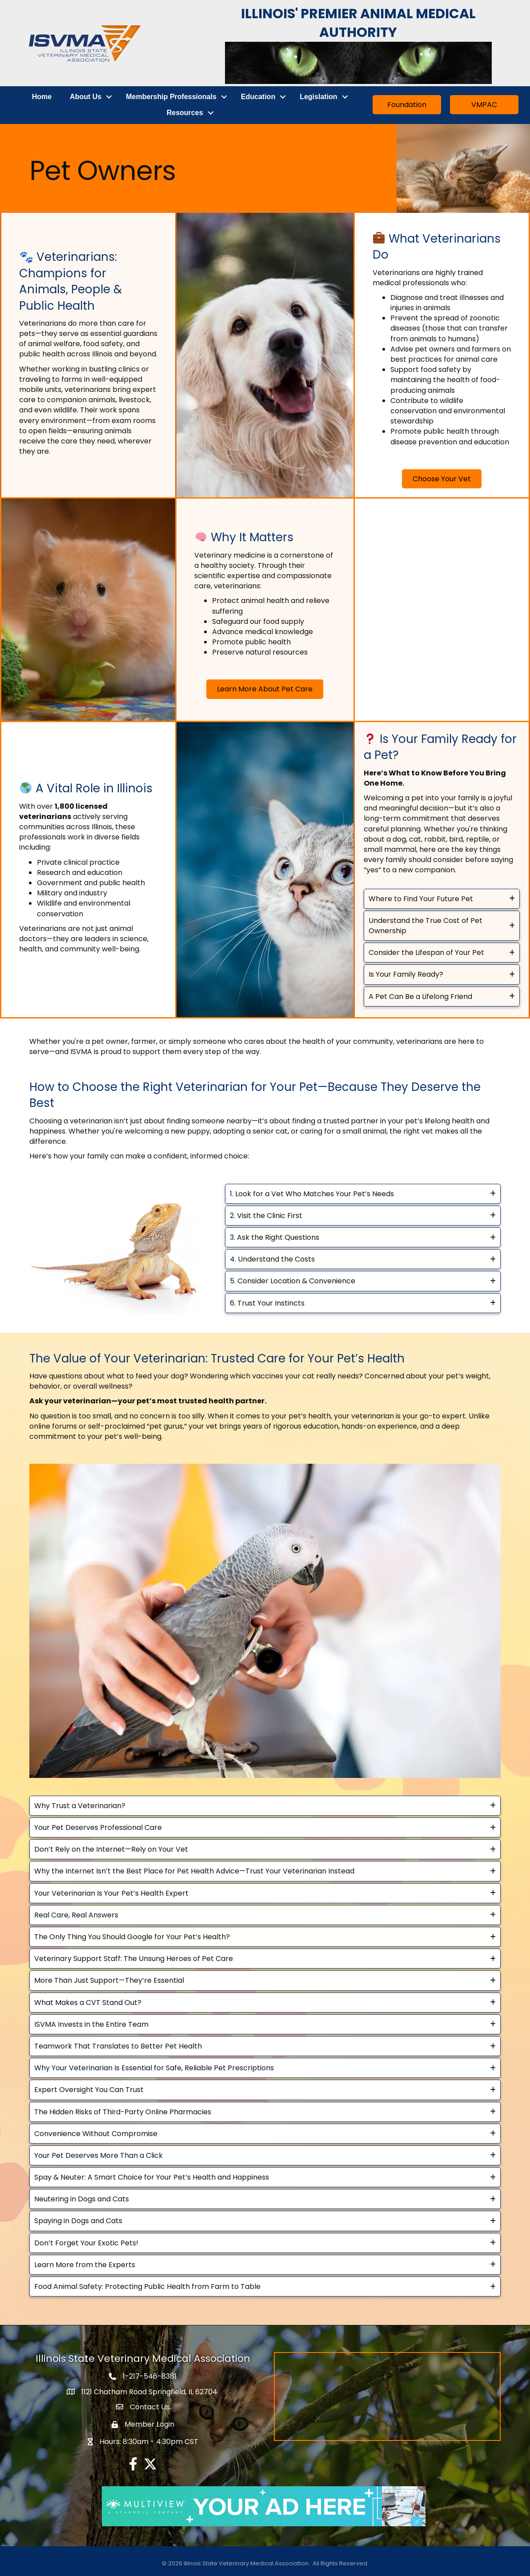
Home (42, 96)
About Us (86, 96)
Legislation (318, 96)
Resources (185, 112)
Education (258, 96)
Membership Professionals (171, 96)
